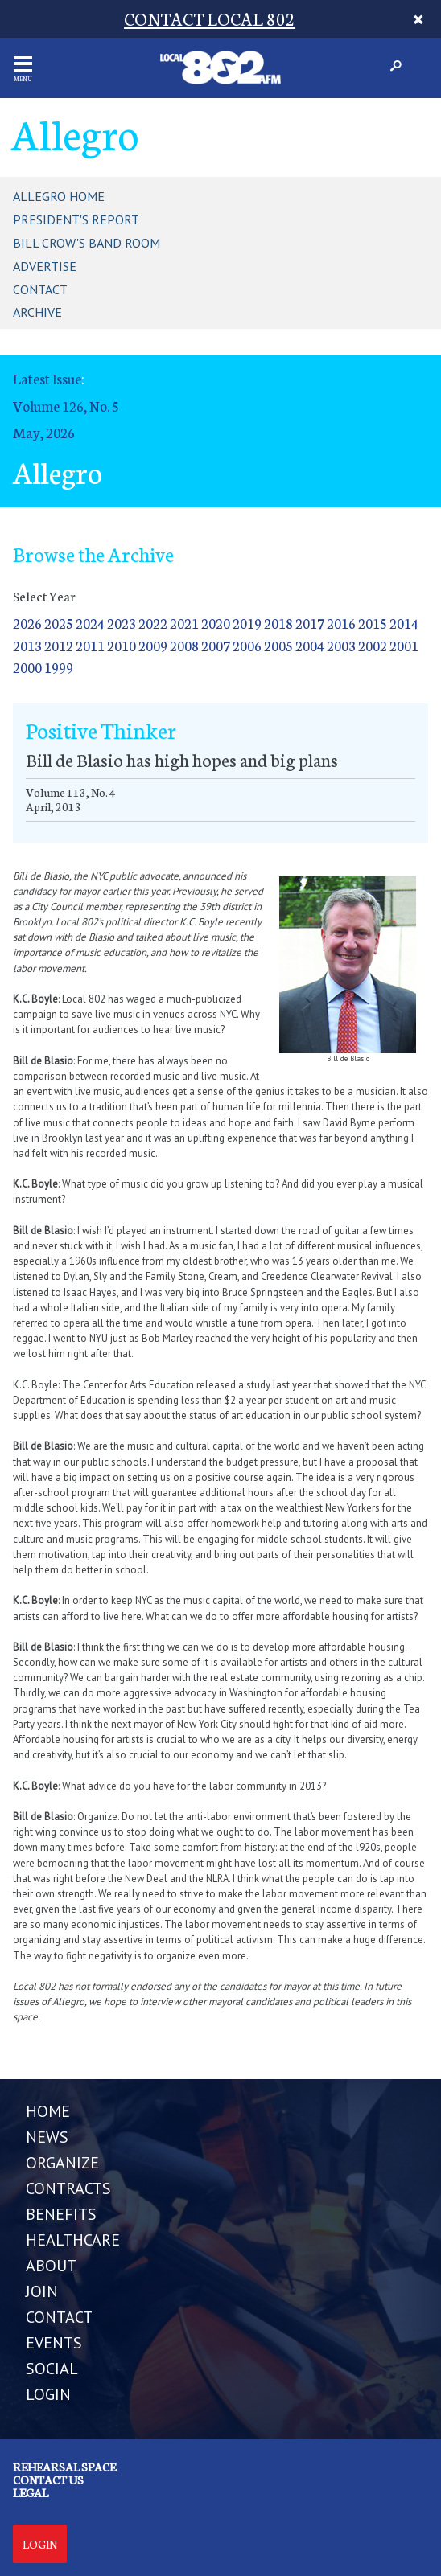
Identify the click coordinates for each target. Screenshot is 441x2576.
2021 (184, 623)
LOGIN (48, 2394)
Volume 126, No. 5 (66, 406)
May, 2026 (44, 432)
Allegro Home (59, 196)
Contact (40, 289)
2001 (403, 645)
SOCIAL (52, 2368)
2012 (58, 645)
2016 (341, 623)
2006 (247, 645)
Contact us (48, 2479)
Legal (30, 2492)
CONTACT (59, 2317)
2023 (121, 623)
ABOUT (51, 2265)
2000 (27, 667)
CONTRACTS (68, 2188)
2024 (90, 623)
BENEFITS (61, 2214)
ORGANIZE (62, 2162)
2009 (152, 645)
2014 (403, 623)
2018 (278, 623)
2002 (372, 645)
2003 (341, 645)
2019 (247, 623)
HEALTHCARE (73, 2239)
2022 (152, 623)
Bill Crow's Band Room (86, 243)
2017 (309, 623)
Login (40, 2544)
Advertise (44, 266)
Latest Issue (47, 378)
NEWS (47, 2137)
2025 (58, 623)
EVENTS (54, 2342)
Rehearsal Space (64, 2467)
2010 (121, 645)
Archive (37, 312)
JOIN (42, 2291)
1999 (58, 667)
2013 (27, 645)
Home (48, 2111)
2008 (184, 645)
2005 (278, 645)
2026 (27, 623)
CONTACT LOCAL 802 (209, 18)
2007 (215, 645)
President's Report (76, 219)
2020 (215, 623)
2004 (309, 645)
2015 (372, 623)
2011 (90, 645)
